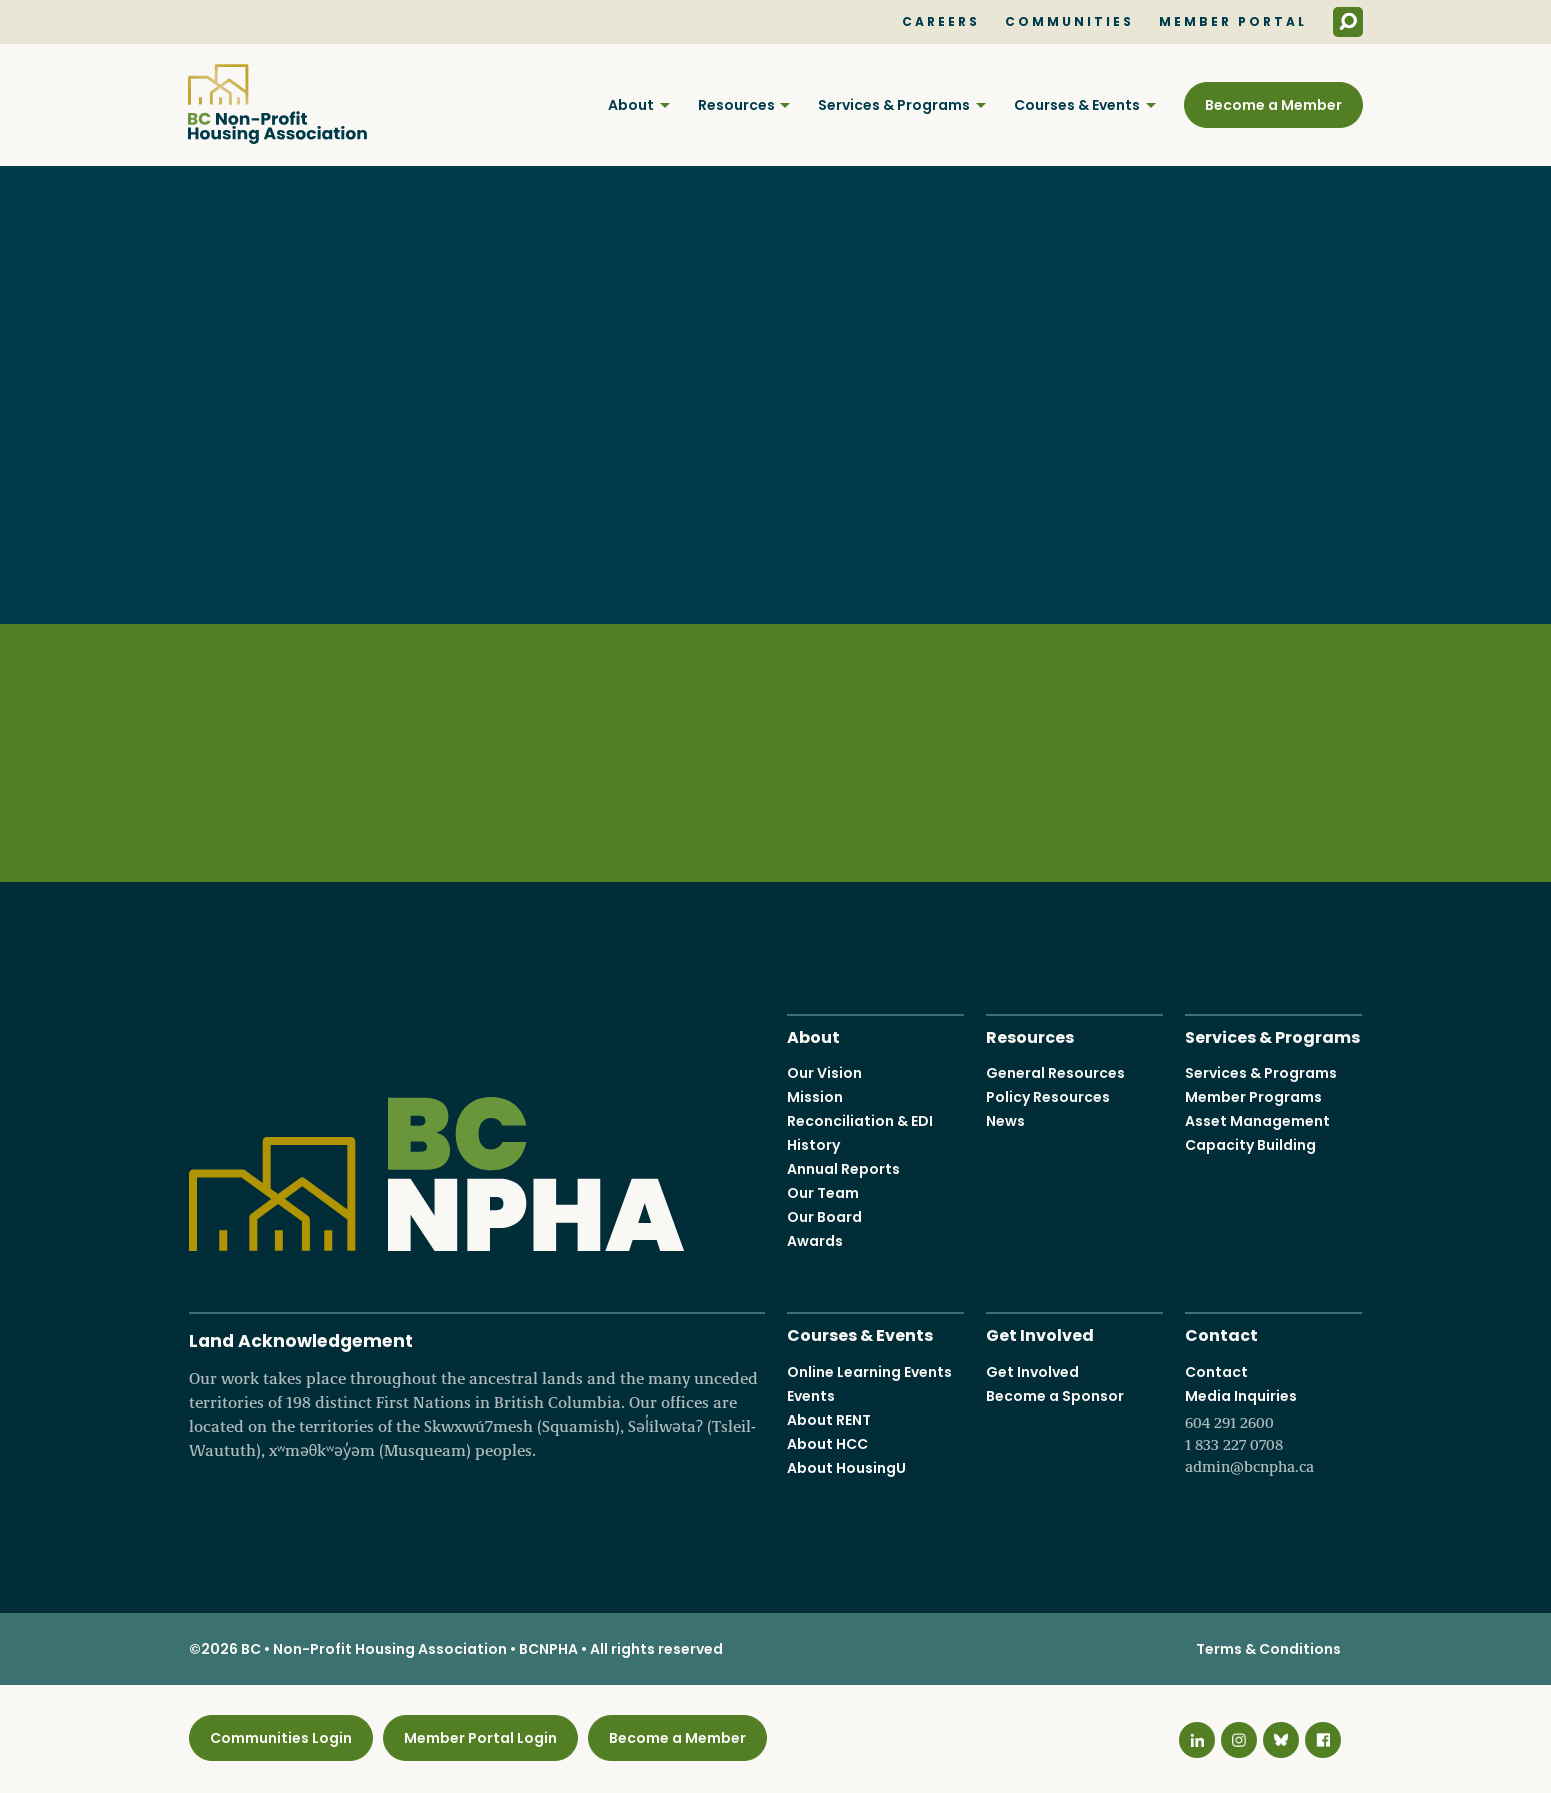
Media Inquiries (1273, 1431)
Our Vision (824, 1073)
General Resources (1055, 1073)
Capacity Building (1250, 1145)
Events (811, 1395)
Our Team (823, 1193)
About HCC (827, 1443)
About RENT (829, 1419)
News (1005, 1121)
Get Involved (1040, 1333)
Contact (1221, 1333)
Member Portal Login (480, 1738)
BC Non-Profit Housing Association (277, 104)
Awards (815, 1241)
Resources (736, 105)
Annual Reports (843, 1169)
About (631, 105)
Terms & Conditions (1268, 1649)
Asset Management (1257, 1121)
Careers (941, 22)
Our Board (824, 1217)
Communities (1069, 22)
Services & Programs (894, 105)
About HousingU (846, 1467)
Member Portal (1233, 22)
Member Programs (1253, 1097)
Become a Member (1273, 105)
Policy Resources (1048, 1097)
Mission (815, 1097)
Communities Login (281, 1738)
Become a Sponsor (1055, 1395)
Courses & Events (1077, 105)
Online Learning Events (869, 1371)
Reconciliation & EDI (860, 1121)
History (813, 1145)
